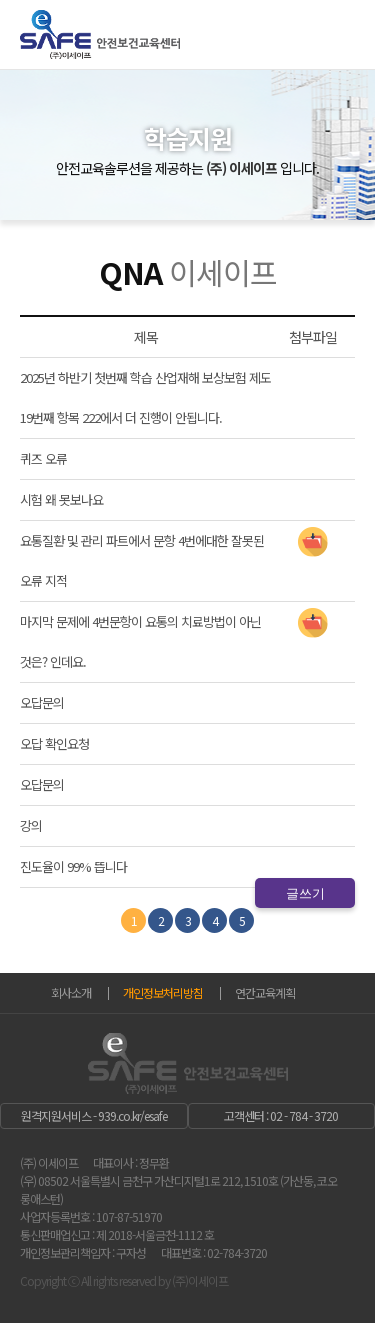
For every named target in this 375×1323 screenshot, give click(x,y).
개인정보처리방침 (163, 992)
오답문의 (42, 702)
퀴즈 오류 (43, 458)
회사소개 (71, 992)
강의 (31, 825)
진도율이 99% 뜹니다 (73, 866)
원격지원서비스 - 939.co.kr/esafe (94, 1115)
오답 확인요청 (54, 743)
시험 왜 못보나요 (61, 499)
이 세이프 (100, 49)
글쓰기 (305, 893)
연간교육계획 (265, 992)
